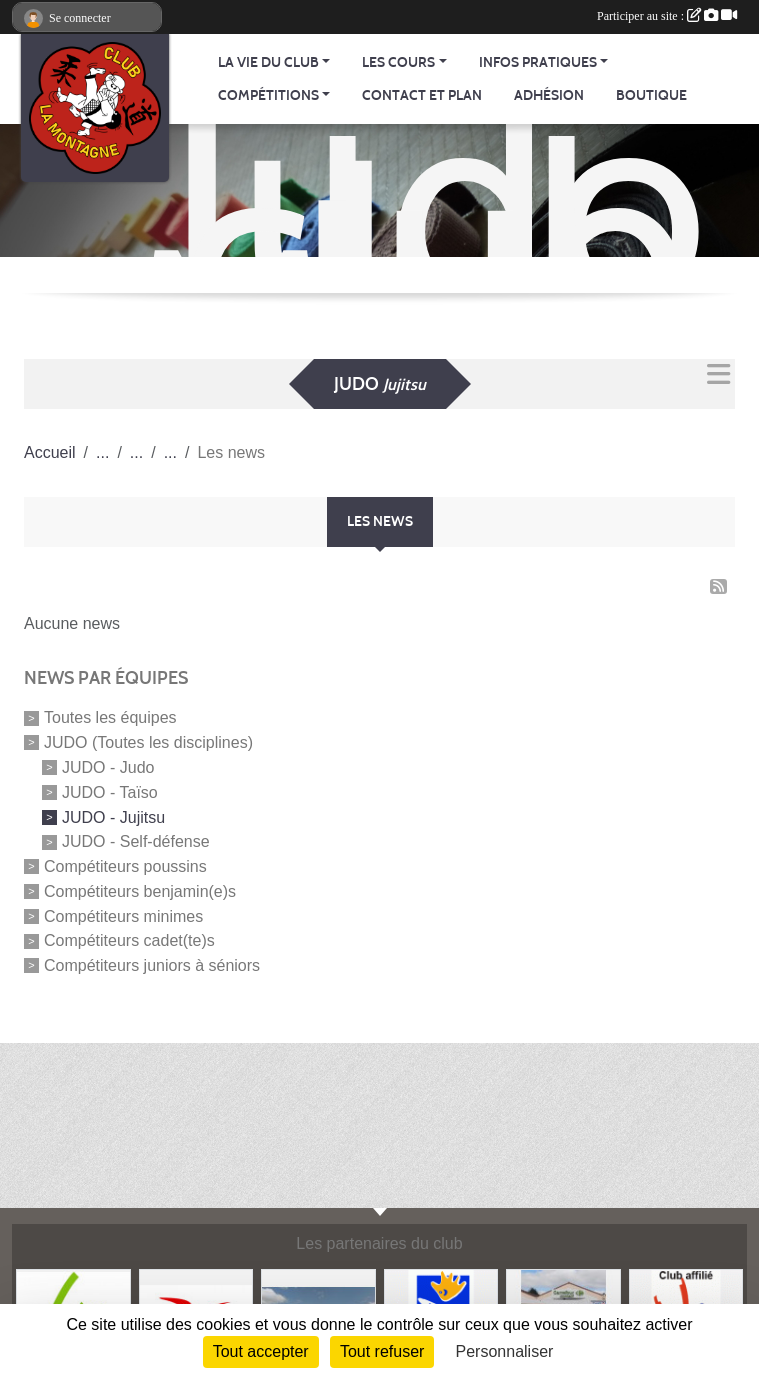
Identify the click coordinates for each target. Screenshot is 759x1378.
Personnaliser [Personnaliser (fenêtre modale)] (505, 1351)
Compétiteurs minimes (123, 915)
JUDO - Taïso (110, 792)
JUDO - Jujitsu (113, 816)
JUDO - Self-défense (136, 841)
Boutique (651, 95)
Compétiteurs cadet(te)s (129, 940)
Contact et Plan (422, 95)
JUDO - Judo (108, 767)
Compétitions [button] (268, 95)
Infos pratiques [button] (538, 62)
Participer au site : (667, 16)
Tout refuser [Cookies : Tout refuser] (382, 1351)
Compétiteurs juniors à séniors (152, 965)
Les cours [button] (398, 62)
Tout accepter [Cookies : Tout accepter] (261, 1351)
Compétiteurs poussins (125, 866)
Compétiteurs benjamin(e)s (140, 891)
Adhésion (549, 95)
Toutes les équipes (110, 717)
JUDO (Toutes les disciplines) (148, 742)
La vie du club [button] (268, 62)
